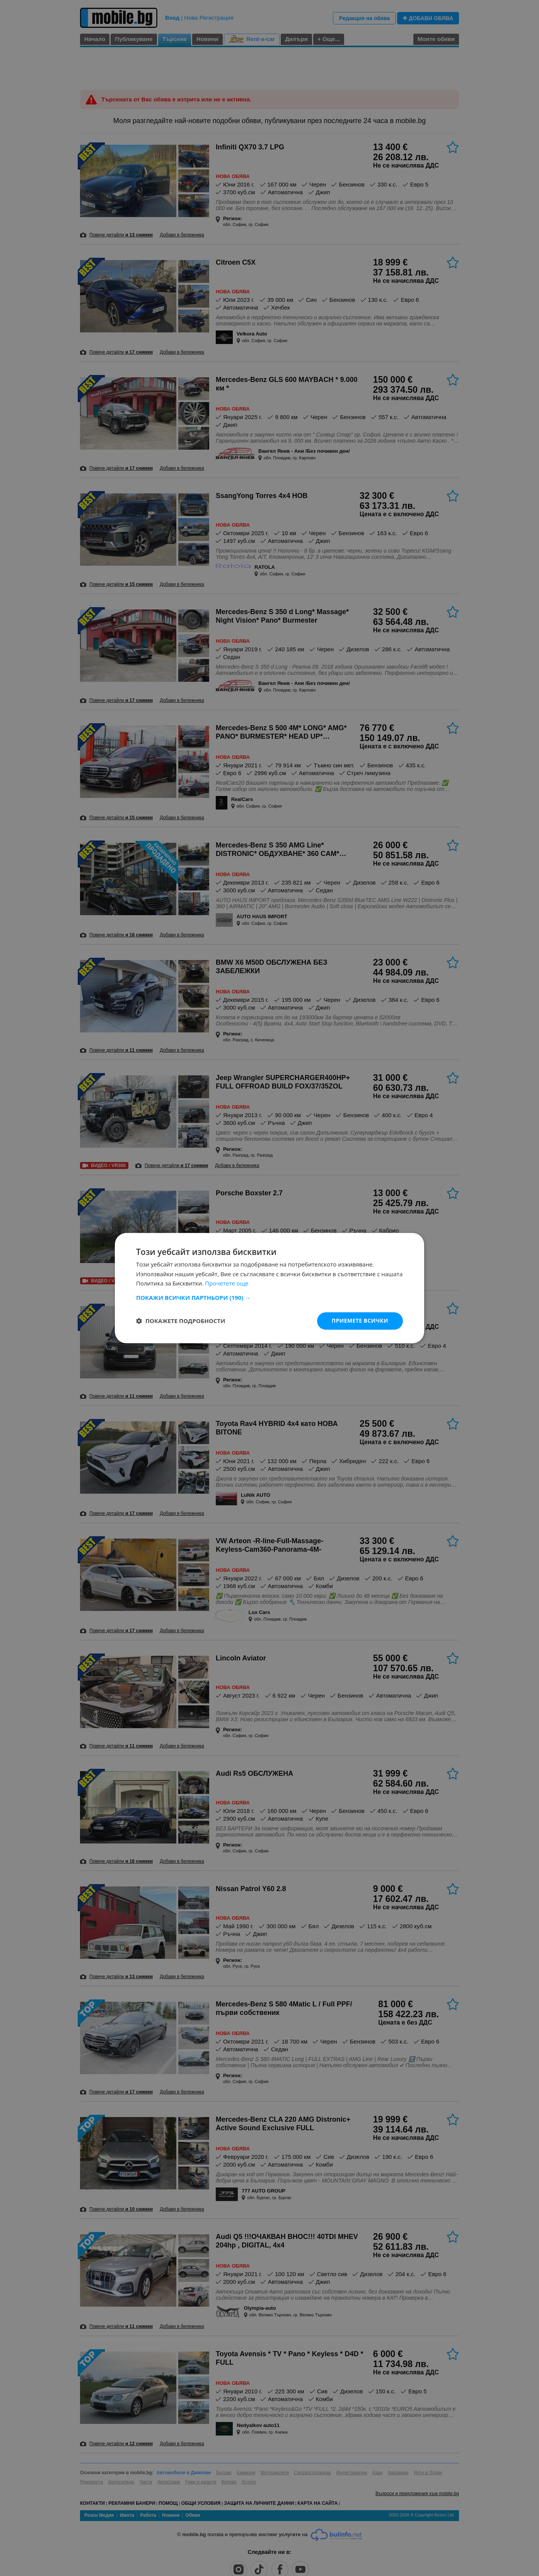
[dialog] (269, 1288)
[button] (269, 1297)
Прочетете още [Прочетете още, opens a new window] (226, 1283)
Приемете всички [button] (360, 1320)
